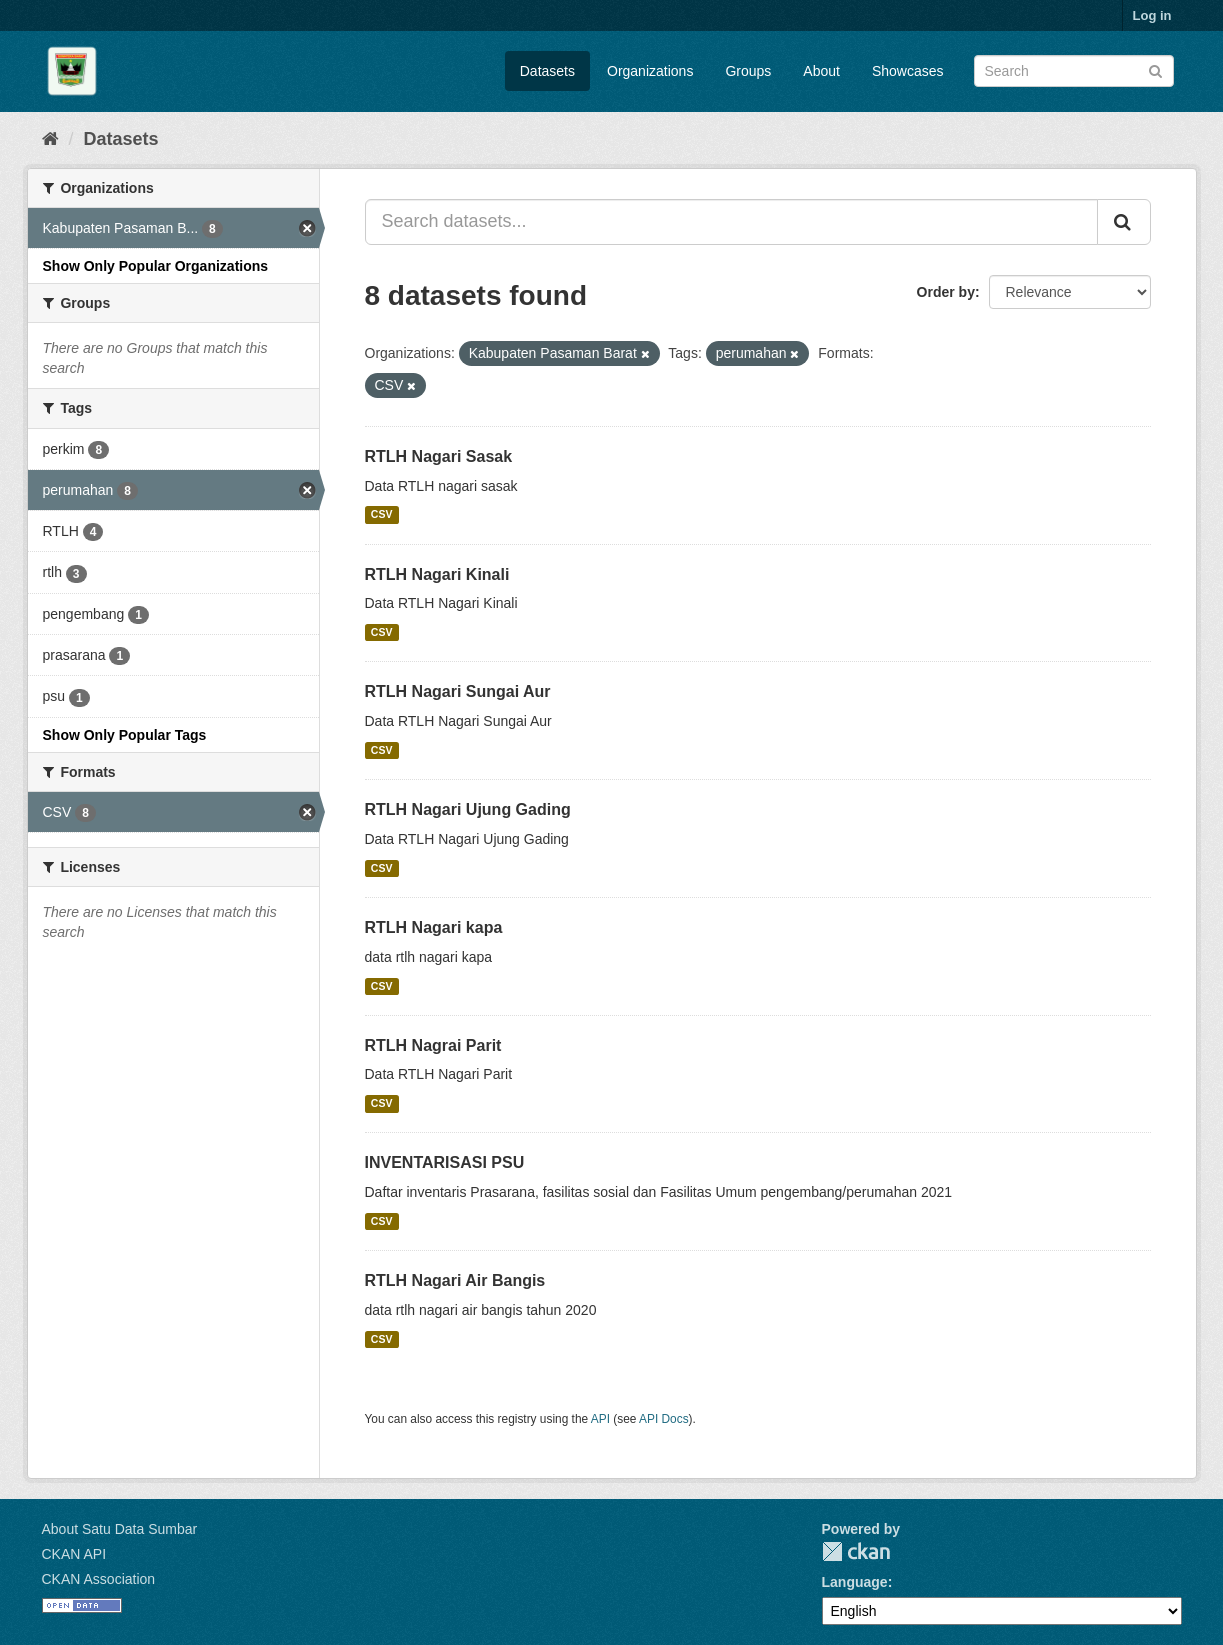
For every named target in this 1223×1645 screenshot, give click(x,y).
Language (855, 1582)
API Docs (664, 1419)
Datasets (547, 71)
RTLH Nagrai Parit (433, 1045)
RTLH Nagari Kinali (437, 574)
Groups (748, 71)
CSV (382, 515)
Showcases (908, 71)
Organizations (650, 71)
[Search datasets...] (731, 222)
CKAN (856, 1551)
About (821, 71)
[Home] (50, 139)
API (600, 1419)
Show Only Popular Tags (125, 735)
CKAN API (74, 1554)
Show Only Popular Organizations (156, 266)
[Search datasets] (1074, 71)
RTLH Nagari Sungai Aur (458, 691)
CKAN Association (99, 1579)
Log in (1152, 15)
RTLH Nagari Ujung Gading (468, 809)
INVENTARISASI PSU (445, 1162)
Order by (946, 292)
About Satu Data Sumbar (120, 1529)
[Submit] (1155, 69)
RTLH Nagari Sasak (439, 456)
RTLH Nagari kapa (434, 927)
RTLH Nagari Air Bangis (455, 1280)
